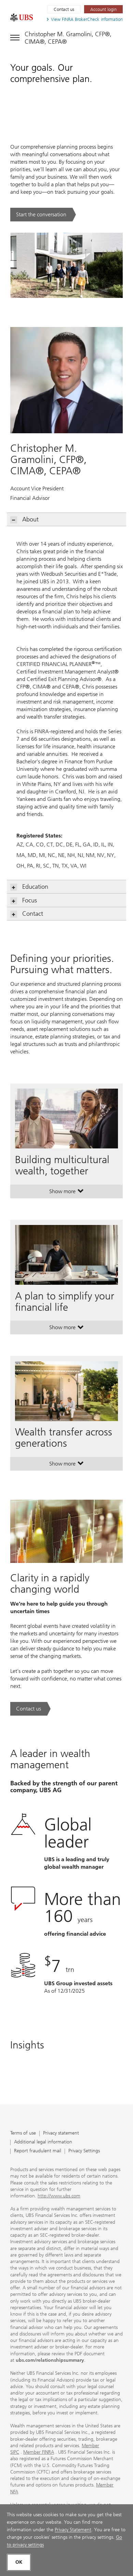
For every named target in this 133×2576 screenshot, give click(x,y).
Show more (66, 1193)
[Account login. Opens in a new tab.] (103, 9)
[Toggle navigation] (66, 36)
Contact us (64, 9)
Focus (23, 900)
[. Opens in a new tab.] (21, 17)
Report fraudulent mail (37, 2151)
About (24, 519)
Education (29, 887)
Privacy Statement (73, 2530)
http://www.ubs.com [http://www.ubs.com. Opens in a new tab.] (59, 2196)
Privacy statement (61, 2133)
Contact (26, 914)
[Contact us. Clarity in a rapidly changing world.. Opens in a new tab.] (30, 1709)
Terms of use (23, 2133)
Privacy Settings (84, 2151)
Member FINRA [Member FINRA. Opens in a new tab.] (38, 2452)
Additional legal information (43, 2142)
